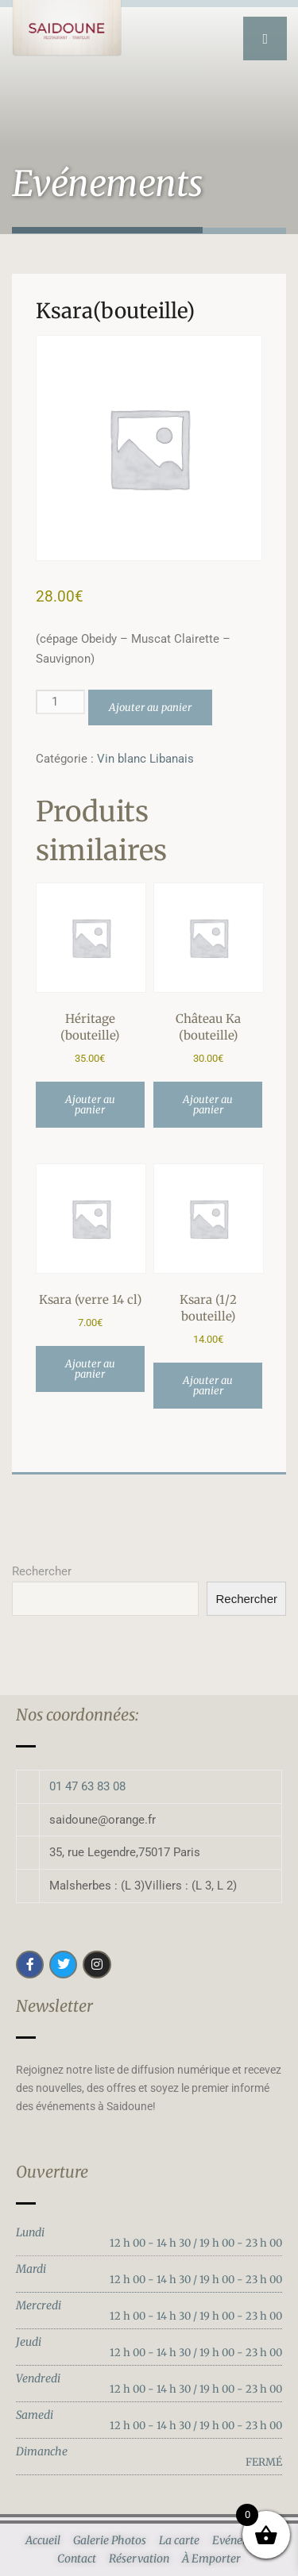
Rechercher (42, 1571)
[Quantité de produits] (60, 702)
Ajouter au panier (150, 707)
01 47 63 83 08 (87, 1786)
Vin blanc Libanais (145, 759)
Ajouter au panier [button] (90, 1105)
